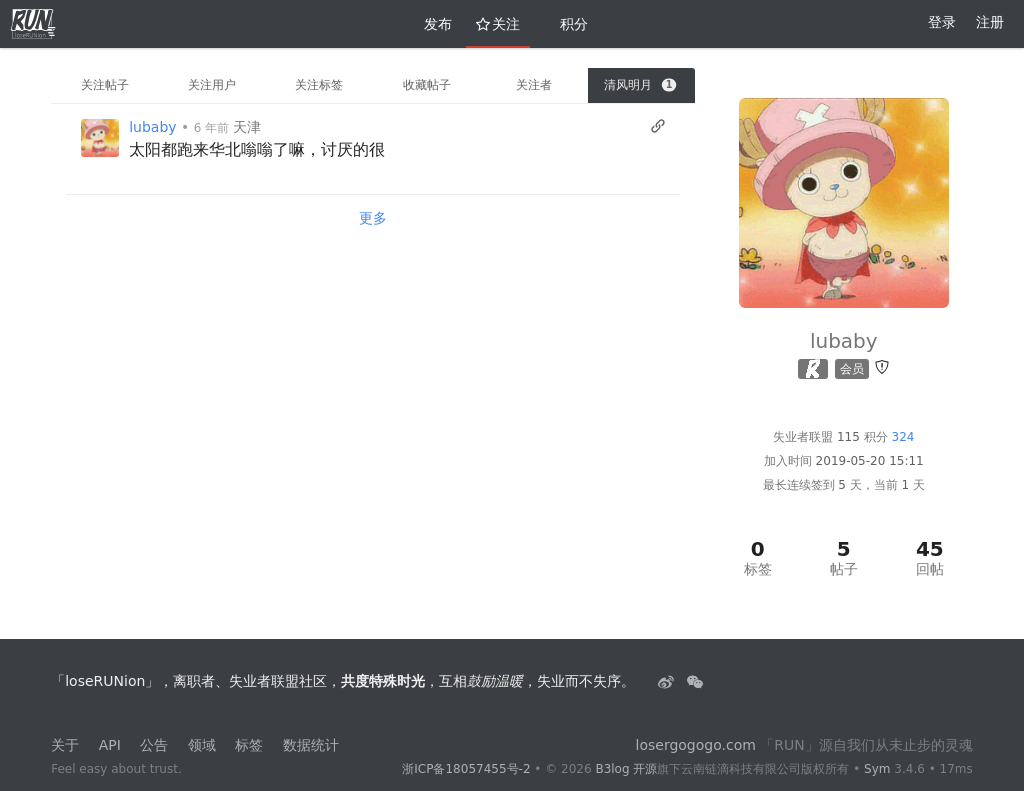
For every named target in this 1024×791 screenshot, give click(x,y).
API (110, 745)
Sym (877, 769)
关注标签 (319, 85)
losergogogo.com (696, 745)
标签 (249, 745)
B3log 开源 (626, 769)
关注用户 (212, 85)
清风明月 (640, 85)
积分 (566, 24)
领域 (202, 745)
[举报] (882, 367)
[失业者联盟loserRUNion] (668, 681)
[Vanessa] (100, 138)
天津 (247, 127)
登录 (942, 22)
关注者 (534, 85)
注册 (990, 22)
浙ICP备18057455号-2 (466, 769)
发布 (430, 24)
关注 (498, 24)
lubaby (152, 127)
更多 (373, 218)
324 (903, 437)
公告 (154, 745)
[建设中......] (695, 681)
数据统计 (311, 745)
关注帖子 (105, 85)
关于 (65, 745)
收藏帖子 (427, 85)
